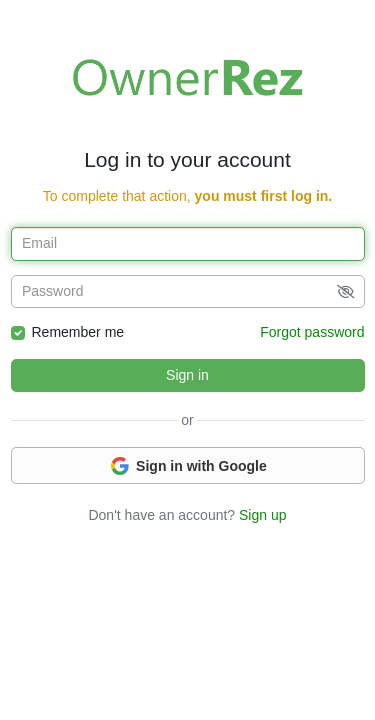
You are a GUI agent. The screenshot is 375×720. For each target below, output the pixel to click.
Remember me (78, 332)
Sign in (187, 375)
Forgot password (312, 332)
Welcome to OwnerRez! (188, 77)
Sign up (262, 515)
